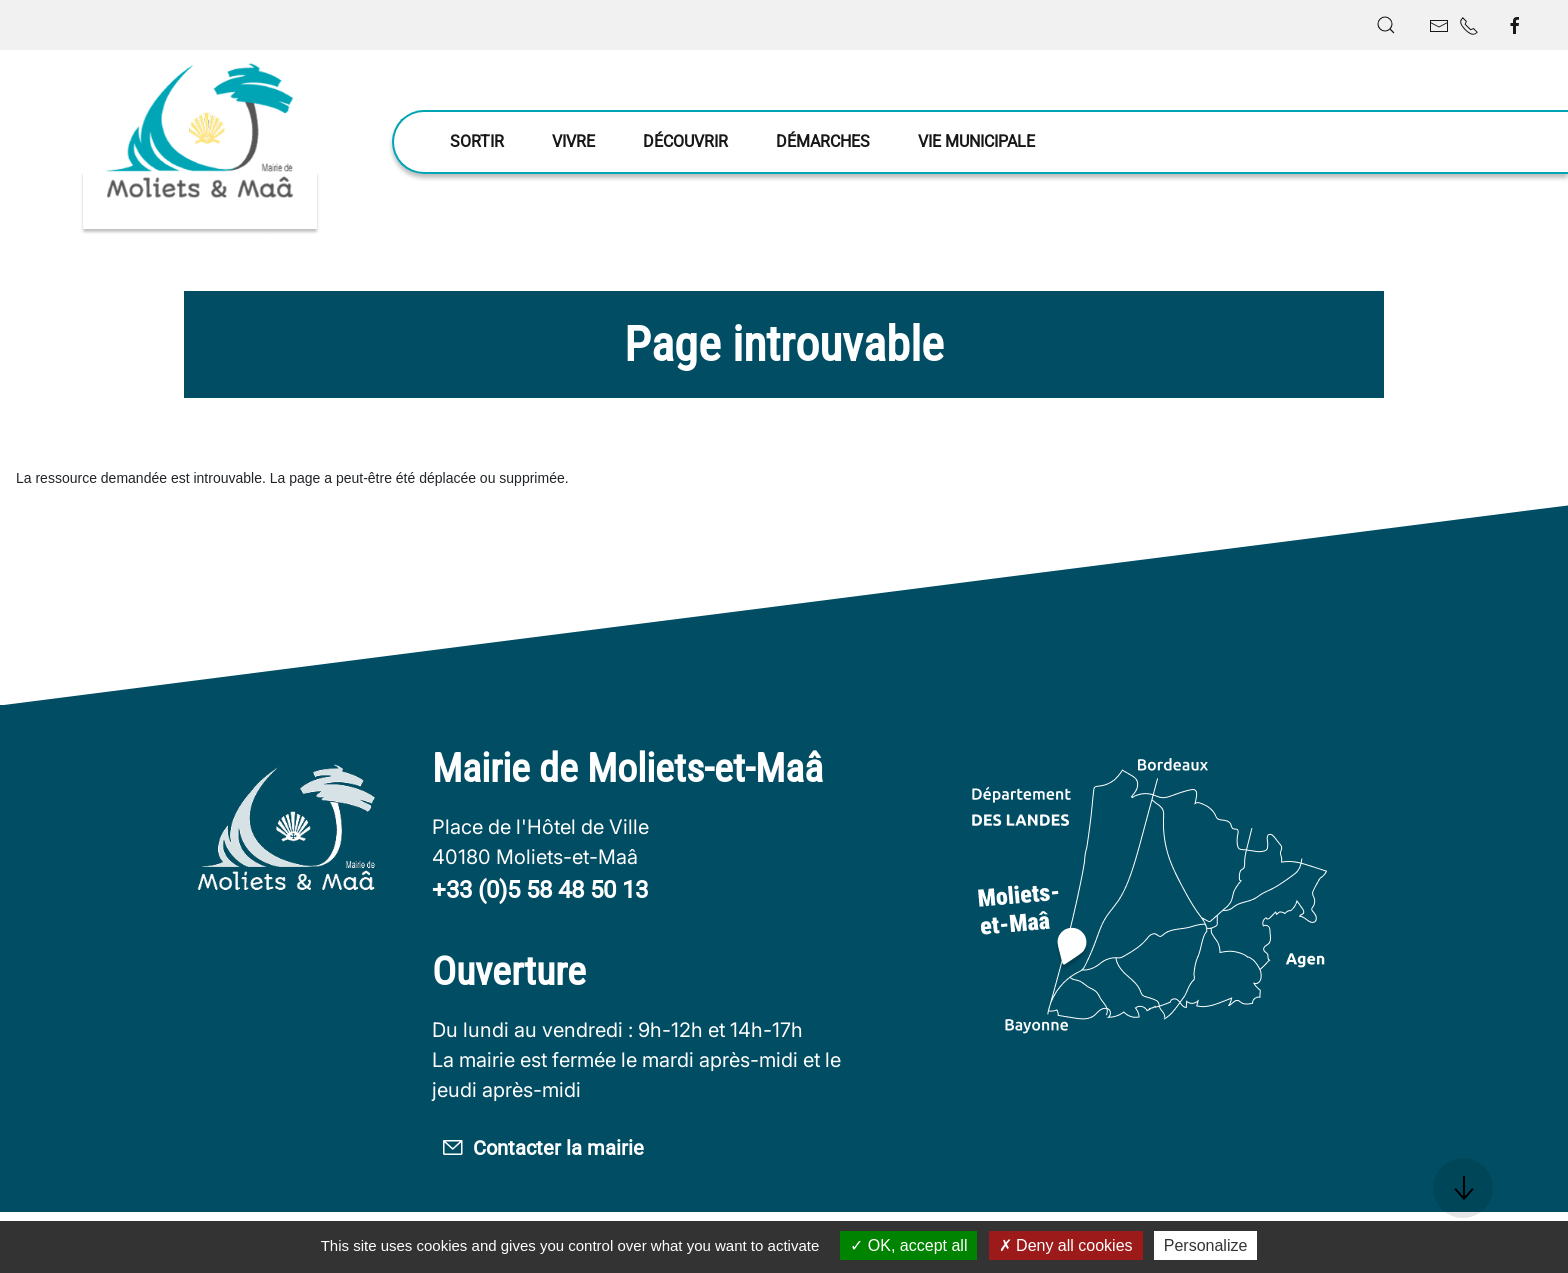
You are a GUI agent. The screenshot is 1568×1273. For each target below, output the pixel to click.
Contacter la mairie (568, 1151)
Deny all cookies (1066, 1245)
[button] (1386, 25)
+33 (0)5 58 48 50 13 (540, 890)
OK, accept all (908, 1245)
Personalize (1206, 1245)
